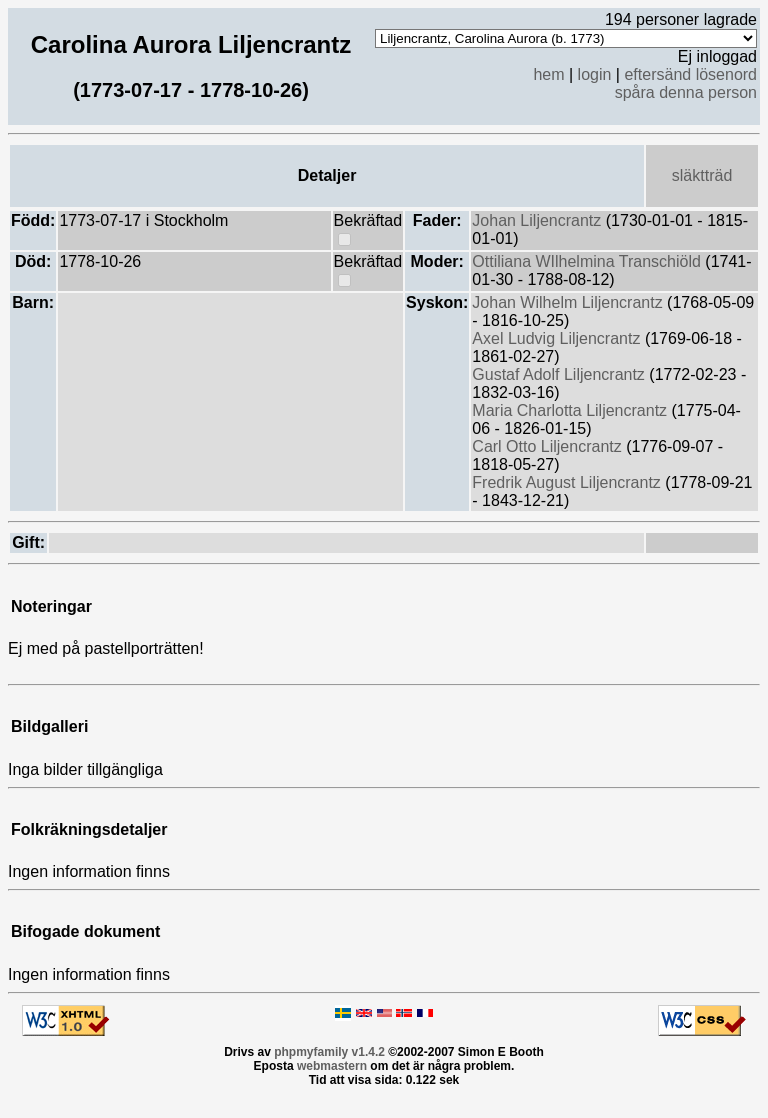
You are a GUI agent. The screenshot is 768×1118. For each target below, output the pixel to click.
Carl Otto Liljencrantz (549, 446)
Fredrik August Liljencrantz (568, 482)
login (595, 74)
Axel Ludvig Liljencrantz (558, 338)
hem (548, 74)
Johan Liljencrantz (538, 220)
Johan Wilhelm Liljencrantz (569, 302)
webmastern (332, 1066)
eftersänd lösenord (690, 74)
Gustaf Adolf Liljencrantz (560, 374)
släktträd (702, 175)
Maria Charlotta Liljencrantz (571, 410)
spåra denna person (686, 92)
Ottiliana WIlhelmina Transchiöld (588, 261)
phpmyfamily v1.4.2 (329, 1052)
